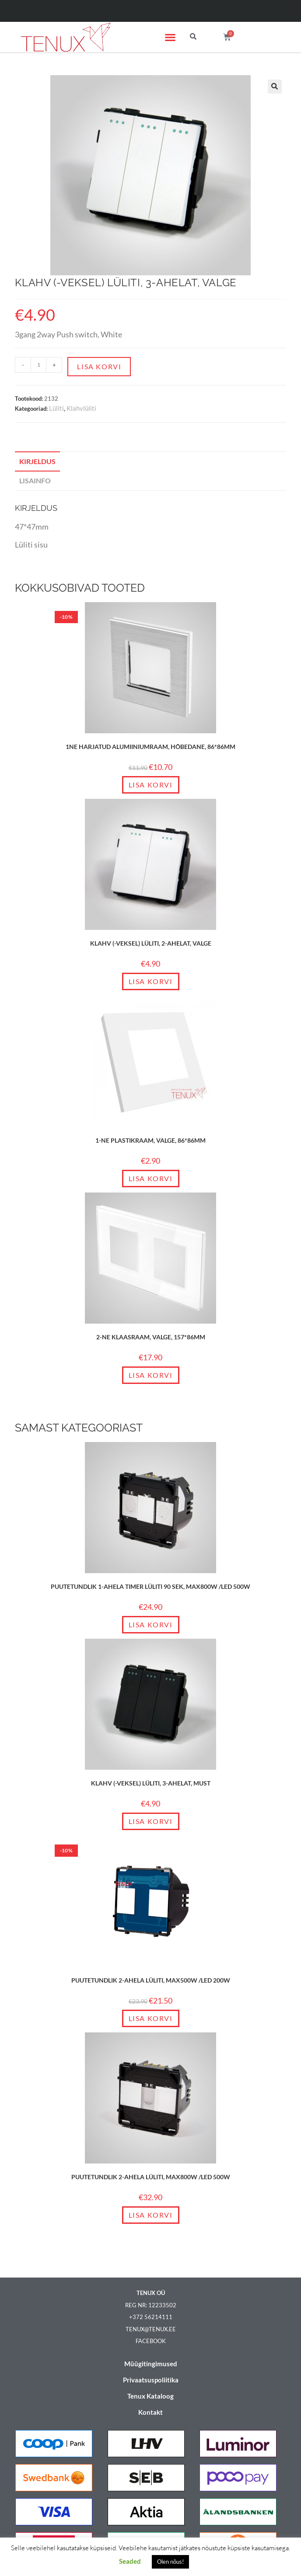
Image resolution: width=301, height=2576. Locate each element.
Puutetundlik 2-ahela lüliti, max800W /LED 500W (150, 2177)
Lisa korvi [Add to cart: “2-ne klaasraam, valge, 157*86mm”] (151, 1375)
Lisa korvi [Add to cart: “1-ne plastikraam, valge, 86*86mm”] (151, 1178)
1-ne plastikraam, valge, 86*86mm (150, 1140)
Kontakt (150, 2412)
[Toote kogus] (38, 365)
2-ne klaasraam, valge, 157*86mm (150, 1337)
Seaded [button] (130, 2561)
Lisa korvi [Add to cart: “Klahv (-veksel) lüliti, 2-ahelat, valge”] (151, 981)
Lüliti (56, 408)
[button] (170, 37)
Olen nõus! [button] (170, 2561)
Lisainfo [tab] (35, 480)
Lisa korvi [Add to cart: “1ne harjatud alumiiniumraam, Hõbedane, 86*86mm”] (151, 784)
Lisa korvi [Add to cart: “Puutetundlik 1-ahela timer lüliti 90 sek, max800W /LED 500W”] (151, 1624)
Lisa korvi (99, 366)
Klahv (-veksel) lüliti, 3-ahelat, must (150, 1783)
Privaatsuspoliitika (150, 2380)
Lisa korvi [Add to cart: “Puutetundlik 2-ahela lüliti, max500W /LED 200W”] (151, 2018)
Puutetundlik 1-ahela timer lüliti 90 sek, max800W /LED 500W (150, 1586)
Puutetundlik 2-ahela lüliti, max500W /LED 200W (150, 1980)
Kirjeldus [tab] (37, 461)
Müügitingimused (150, 2364)
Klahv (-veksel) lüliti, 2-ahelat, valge (150, 943)
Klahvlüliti (81, 408)
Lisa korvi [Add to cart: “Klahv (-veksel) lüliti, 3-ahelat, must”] (151, 1821)
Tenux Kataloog (150, 2396)
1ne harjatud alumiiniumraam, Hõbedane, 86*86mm (150, 746)
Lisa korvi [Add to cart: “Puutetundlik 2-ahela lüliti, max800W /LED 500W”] (151, 2215)
